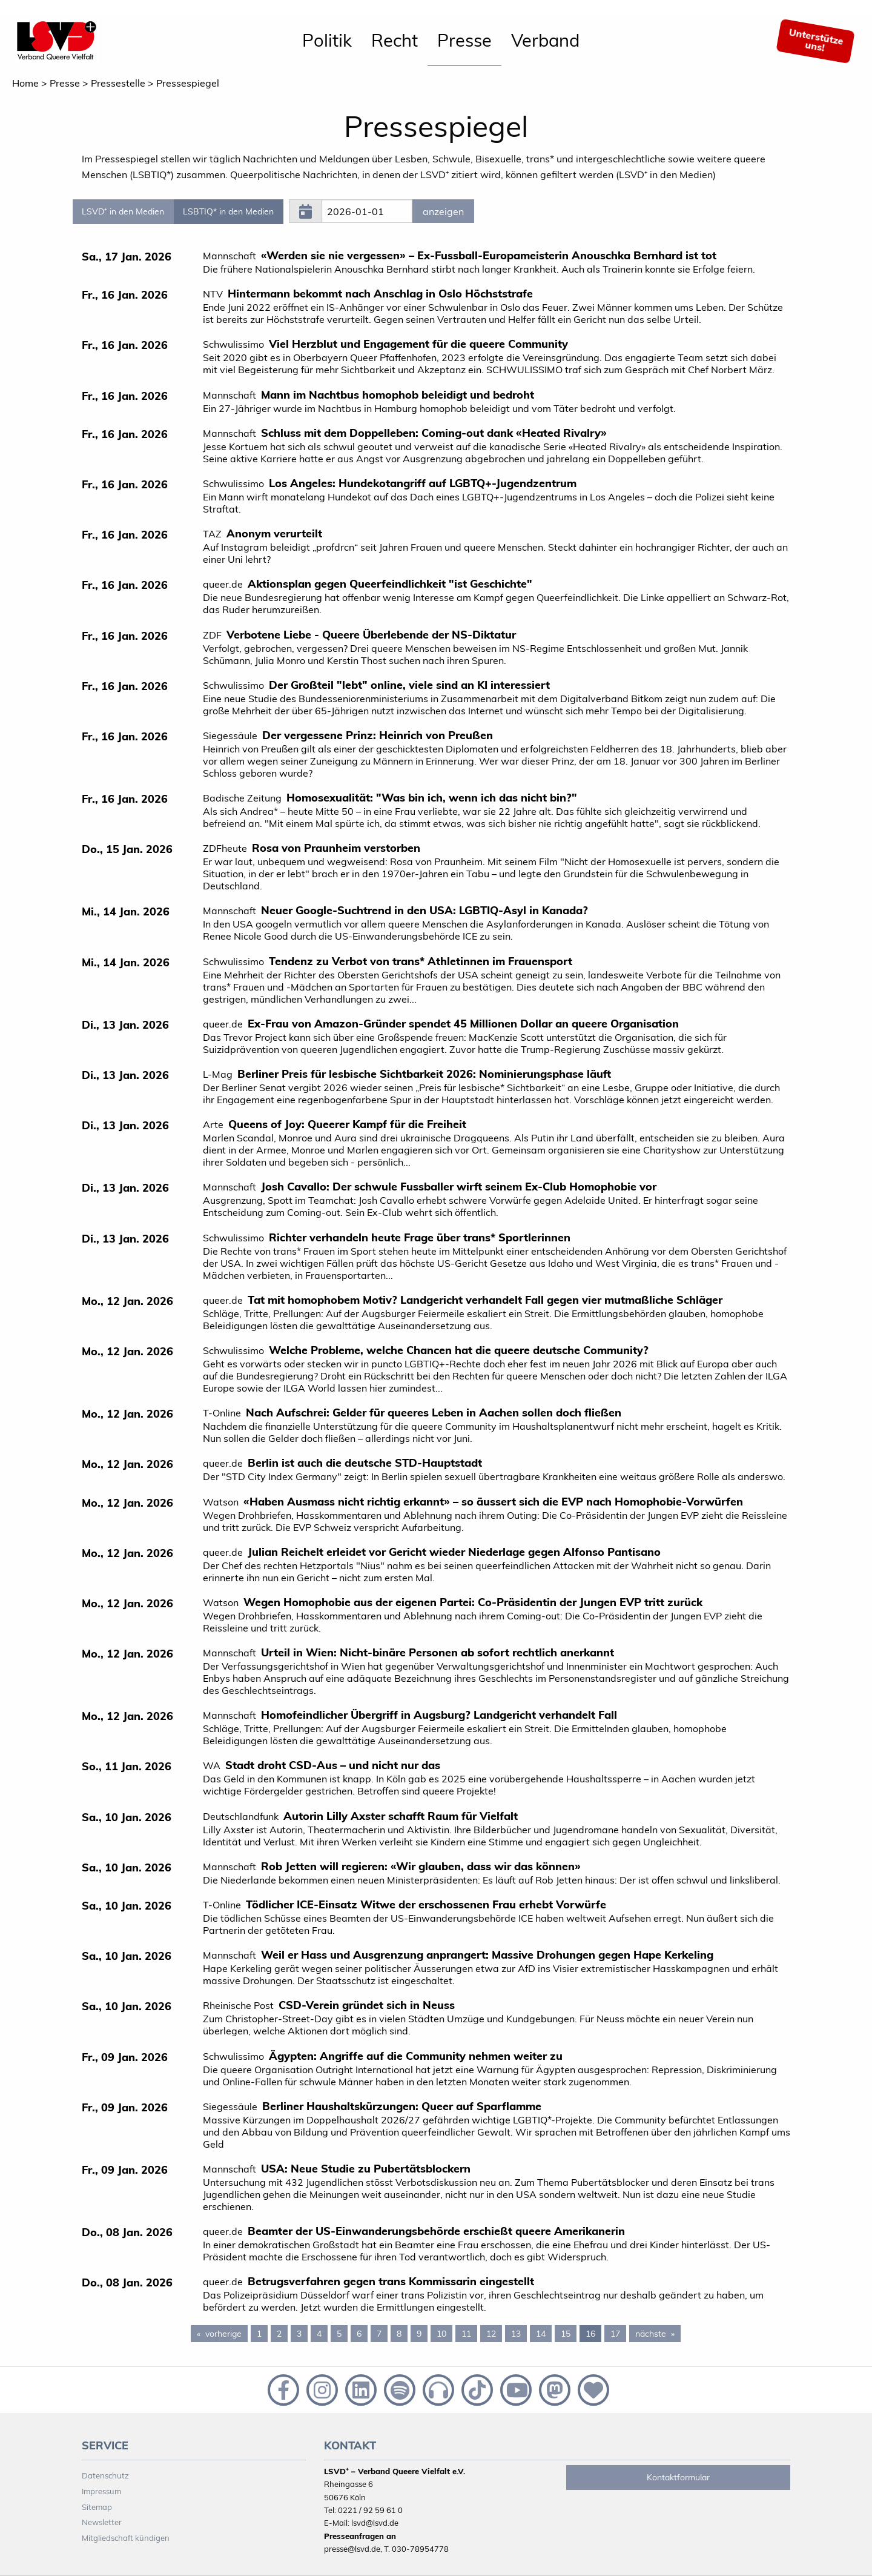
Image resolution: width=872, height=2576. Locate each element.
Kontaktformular (678, 2477)
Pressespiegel (187, 83)
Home (25, 83)
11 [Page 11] (466, 2333)
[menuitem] (327, 41)
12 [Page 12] (491, 2333)
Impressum (101, 2491)
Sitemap (97, 2507)
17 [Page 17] (615, 2333)
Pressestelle (118, 83)
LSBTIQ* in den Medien (228, 211)
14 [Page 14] (541, 2333)
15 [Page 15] (565, 2333)
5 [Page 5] (339, 2333)
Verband (545, 40)
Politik (327, 40)
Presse (464, 40)
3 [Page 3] (299, 2333)
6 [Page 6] (359, 2333)
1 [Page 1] (259, 2333)
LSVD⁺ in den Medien (123, 211)
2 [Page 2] (279, 2333)
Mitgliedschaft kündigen (126, 2538)
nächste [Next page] (658, 2333)
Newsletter (102, 2522)
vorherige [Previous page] (226, 2333)
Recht (394, 40)
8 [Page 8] (399, 2333)
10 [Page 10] (441, 2333)
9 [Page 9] (419, 2333)
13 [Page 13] (516, 2333)
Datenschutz (105, 2475)
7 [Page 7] (379, 2333)
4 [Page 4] (319, 2333)
